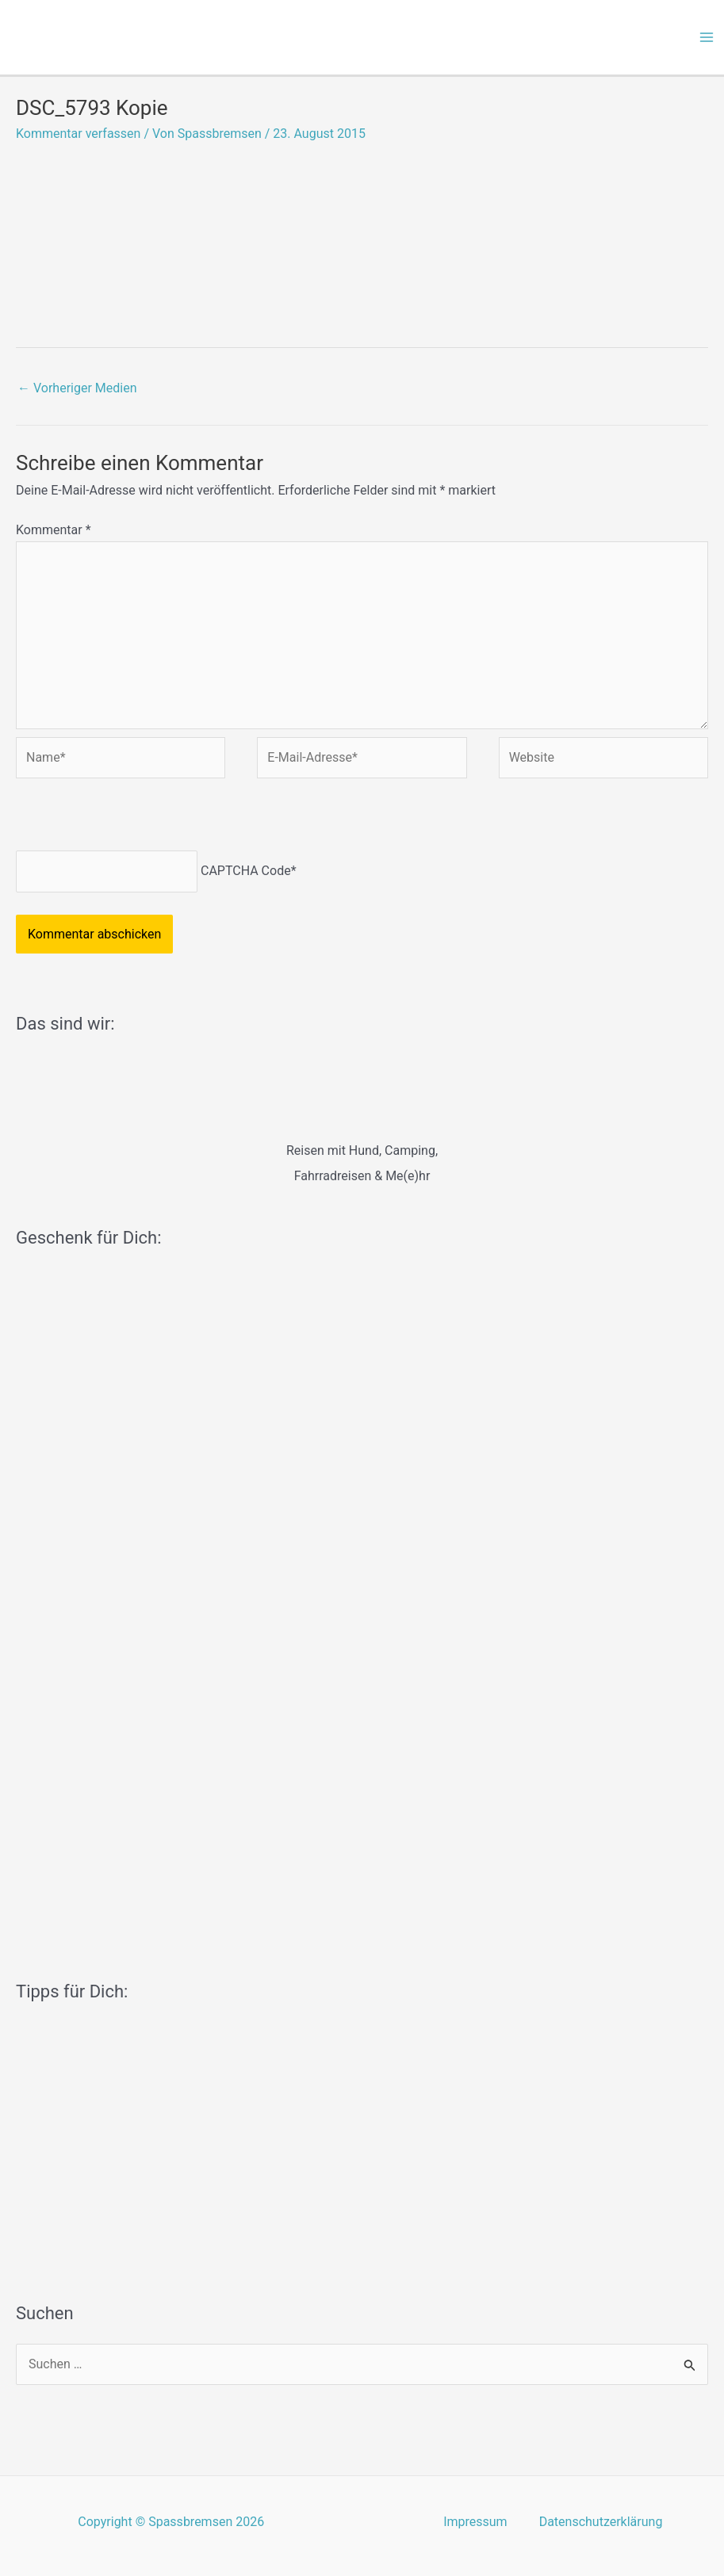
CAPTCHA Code (246, 870)
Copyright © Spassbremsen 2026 (171, 2521)
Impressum (475, 2521)
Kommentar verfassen (78, 133)
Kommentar (53, 529)
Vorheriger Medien (77, 388)
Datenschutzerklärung (601, 2521)
